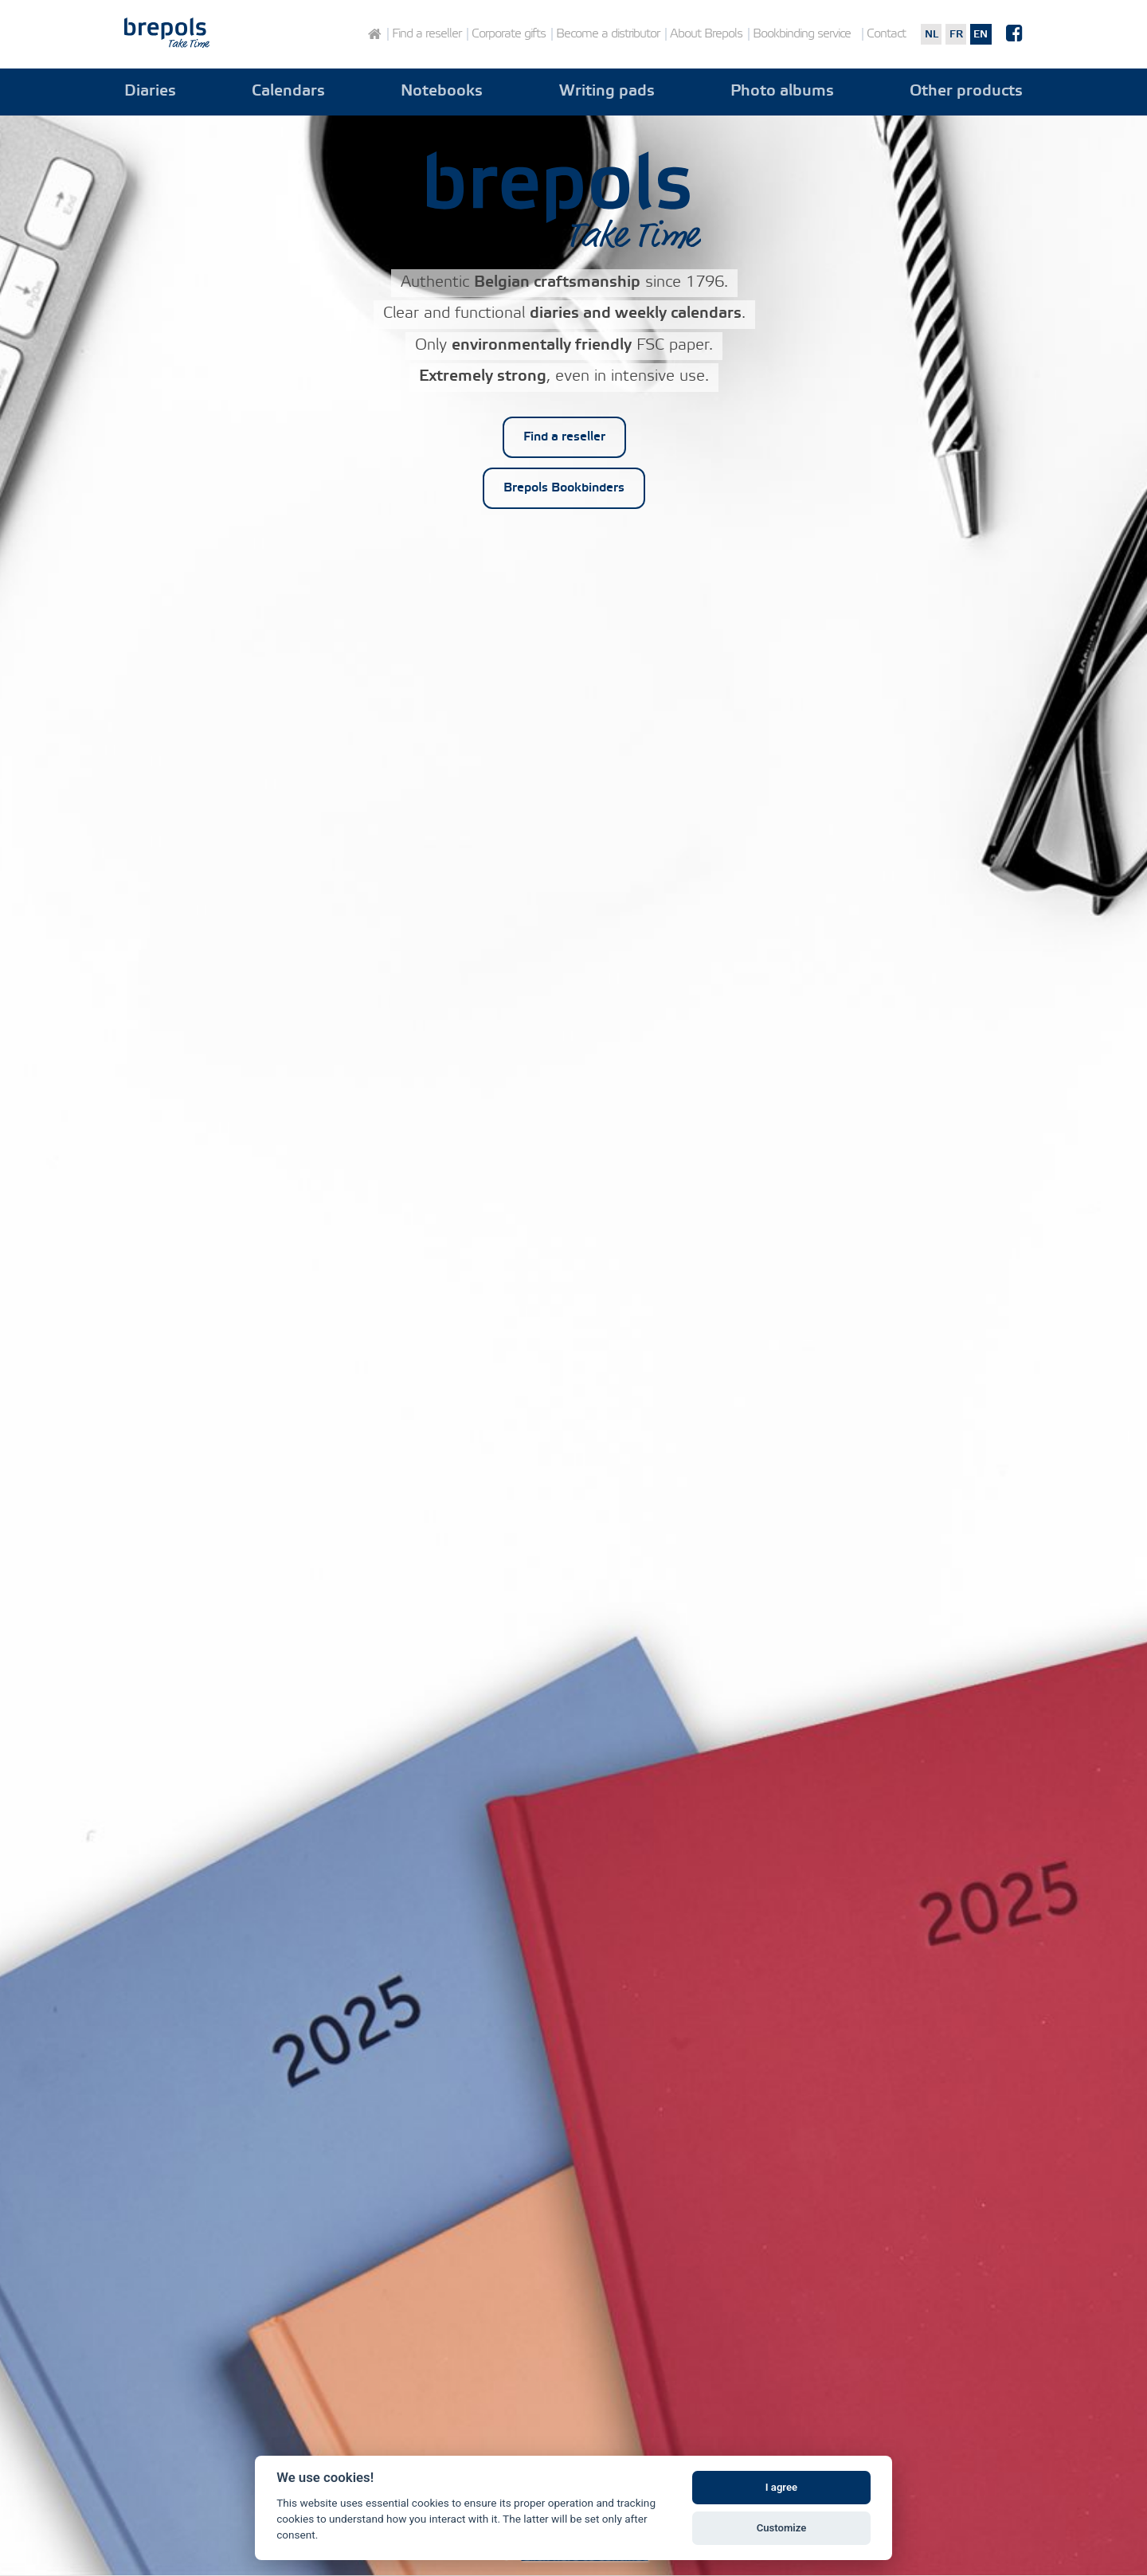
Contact (886, 34)
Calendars (288, 91)
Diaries (150, 91)
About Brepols (706, 34)
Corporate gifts (509, 34)
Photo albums (782, 91)
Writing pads (607, 91)
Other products (966, 91)
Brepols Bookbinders (563, 487)
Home (374, 34)
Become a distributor (608, 34)
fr (956, 34)
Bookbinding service (802, 34)
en (980, 34)
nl (931, 34)
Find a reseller (426, 34)
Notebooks (442, 91)
